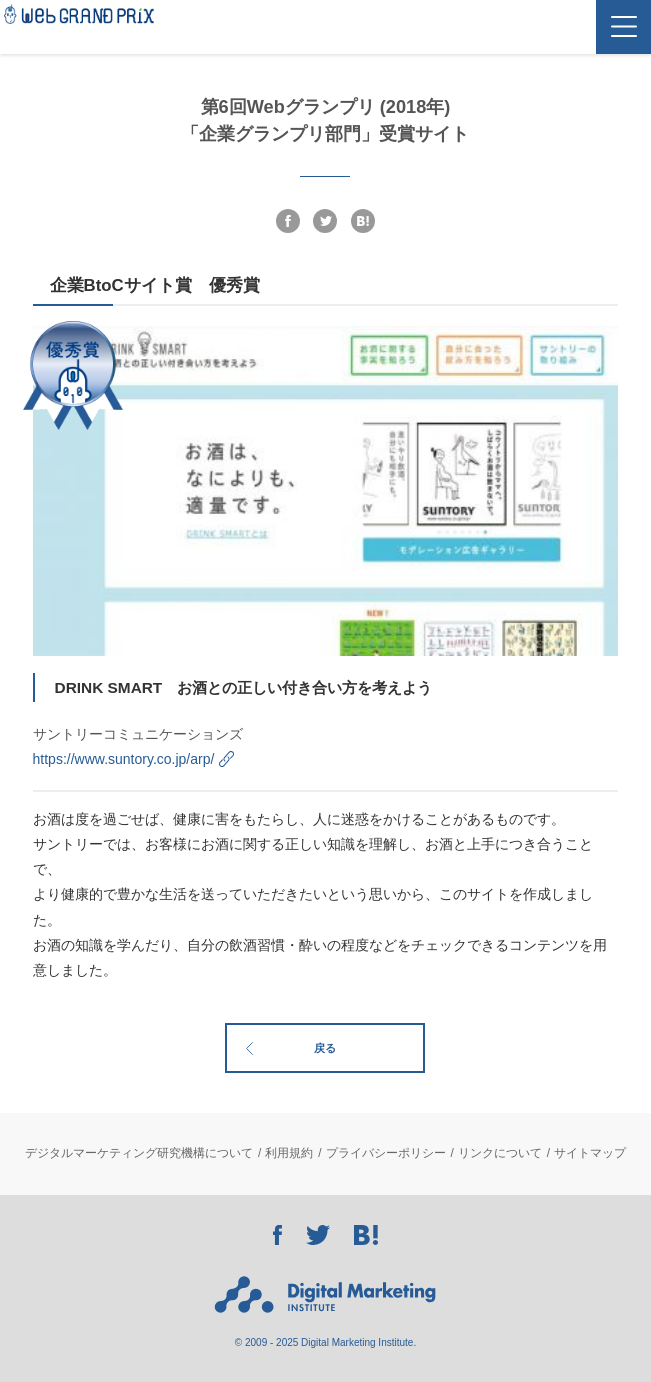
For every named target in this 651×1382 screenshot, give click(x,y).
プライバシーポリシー (386, 1153)
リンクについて (500, 1153)
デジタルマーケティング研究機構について (139, 1153)
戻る (325, 1048)
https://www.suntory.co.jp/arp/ (124, 759)
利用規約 (289, 1153)
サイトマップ (590, 1153)
